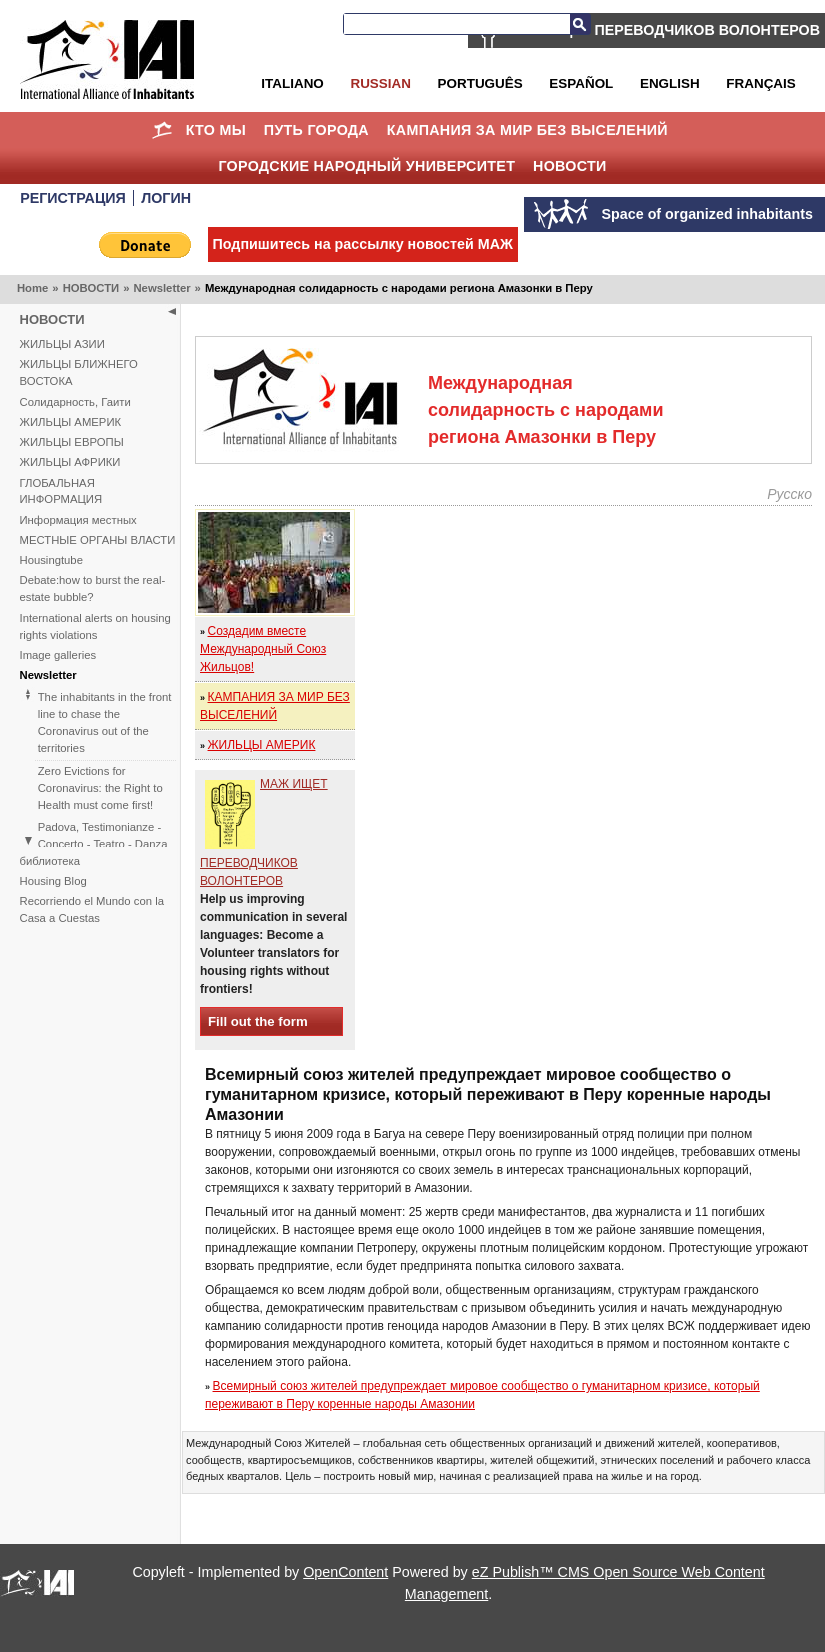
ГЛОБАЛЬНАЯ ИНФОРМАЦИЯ (61, 491)
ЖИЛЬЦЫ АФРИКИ (70, 462)
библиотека (50, 861)
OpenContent (345, 1572)
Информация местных (78, 520)
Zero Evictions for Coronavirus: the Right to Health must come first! (100, 788)
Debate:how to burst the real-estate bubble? (93, 588)
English (670, 83)
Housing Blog (53, 881)
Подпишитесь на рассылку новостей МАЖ (363, 244)
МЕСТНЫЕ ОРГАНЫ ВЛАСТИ (98, 540)
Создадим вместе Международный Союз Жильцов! (263, 649)
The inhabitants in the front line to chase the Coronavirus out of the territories (105, 722)
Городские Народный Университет (366, 166)
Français (760, 83)
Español (581, 83)
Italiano (292, 83)
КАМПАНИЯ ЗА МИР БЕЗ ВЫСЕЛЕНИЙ (527, 130)
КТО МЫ (216, 130)
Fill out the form (258, 1021)
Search (580, 24)
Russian (380, 83)
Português (480, 83)
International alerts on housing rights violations (95, 626)
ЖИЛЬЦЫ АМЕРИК (71, 422)
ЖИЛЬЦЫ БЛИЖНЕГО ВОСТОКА (79, 372)
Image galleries (58, 655)
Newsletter (161, 288)
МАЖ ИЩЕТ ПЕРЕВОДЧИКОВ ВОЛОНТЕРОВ (664, 30)
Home (162, 130)
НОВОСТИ (570, 166)
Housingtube (51, 560)
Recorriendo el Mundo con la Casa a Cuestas (92, 909)
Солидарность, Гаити (75, 402)
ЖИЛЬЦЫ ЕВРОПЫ (72, 442)
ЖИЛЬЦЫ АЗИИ (62, 344)
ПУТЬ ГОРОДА (316, 130)
